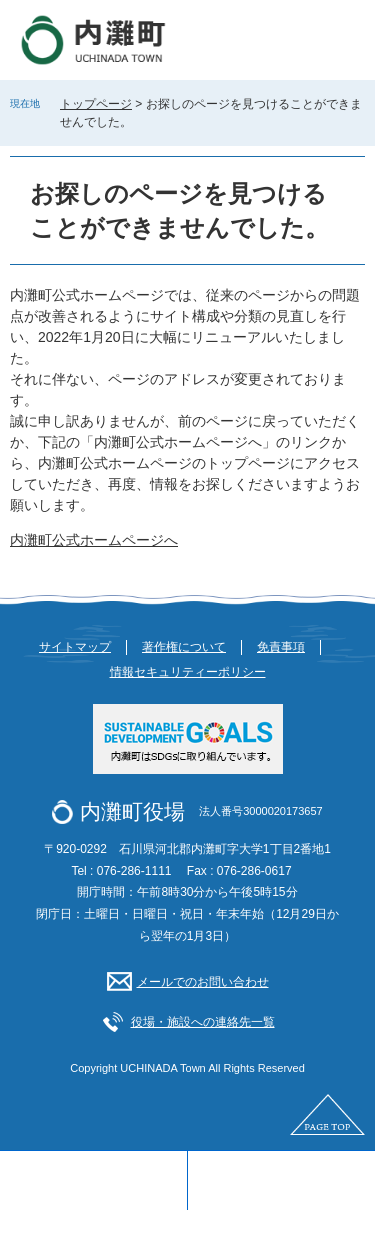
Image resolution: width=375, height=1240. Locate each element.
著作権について (184, 647)
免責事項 (281, 647)
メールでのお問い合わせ (203, 982)
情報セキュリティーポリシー (188, 672)
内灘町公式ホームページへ (94, 540)
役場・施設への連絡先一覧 (203, 1022)
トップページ (96, 104)
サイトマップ (75, 647)
